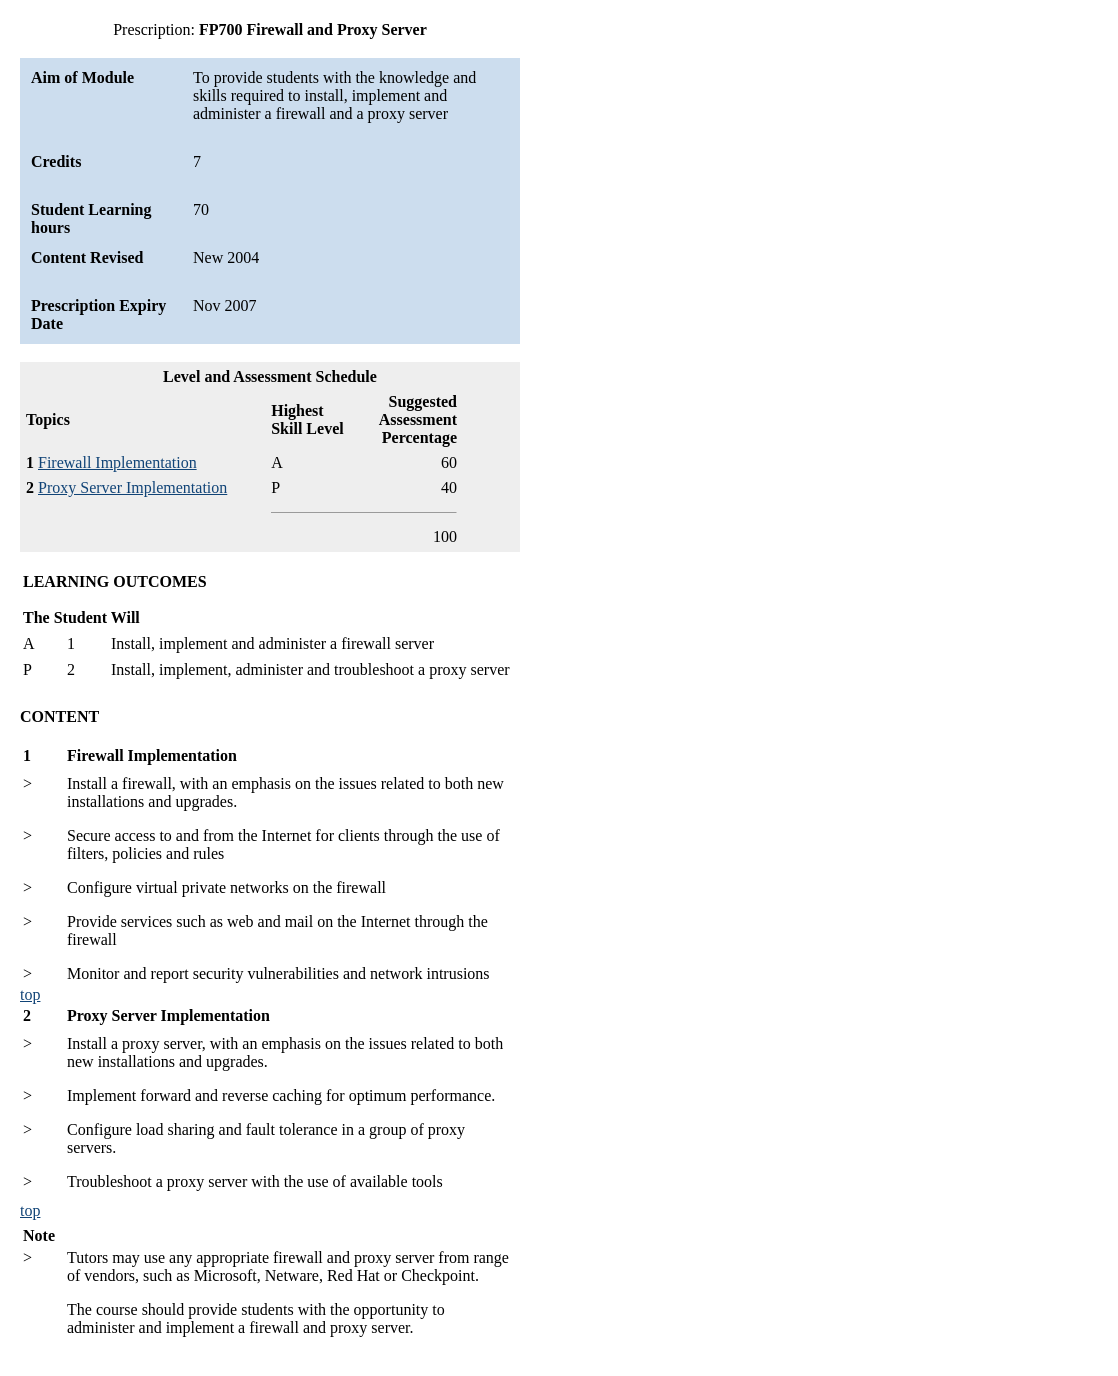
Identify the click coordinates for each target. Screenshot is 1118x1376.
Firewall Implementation (117, 462)
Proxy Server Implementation (132, 487)
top (30, 994)
